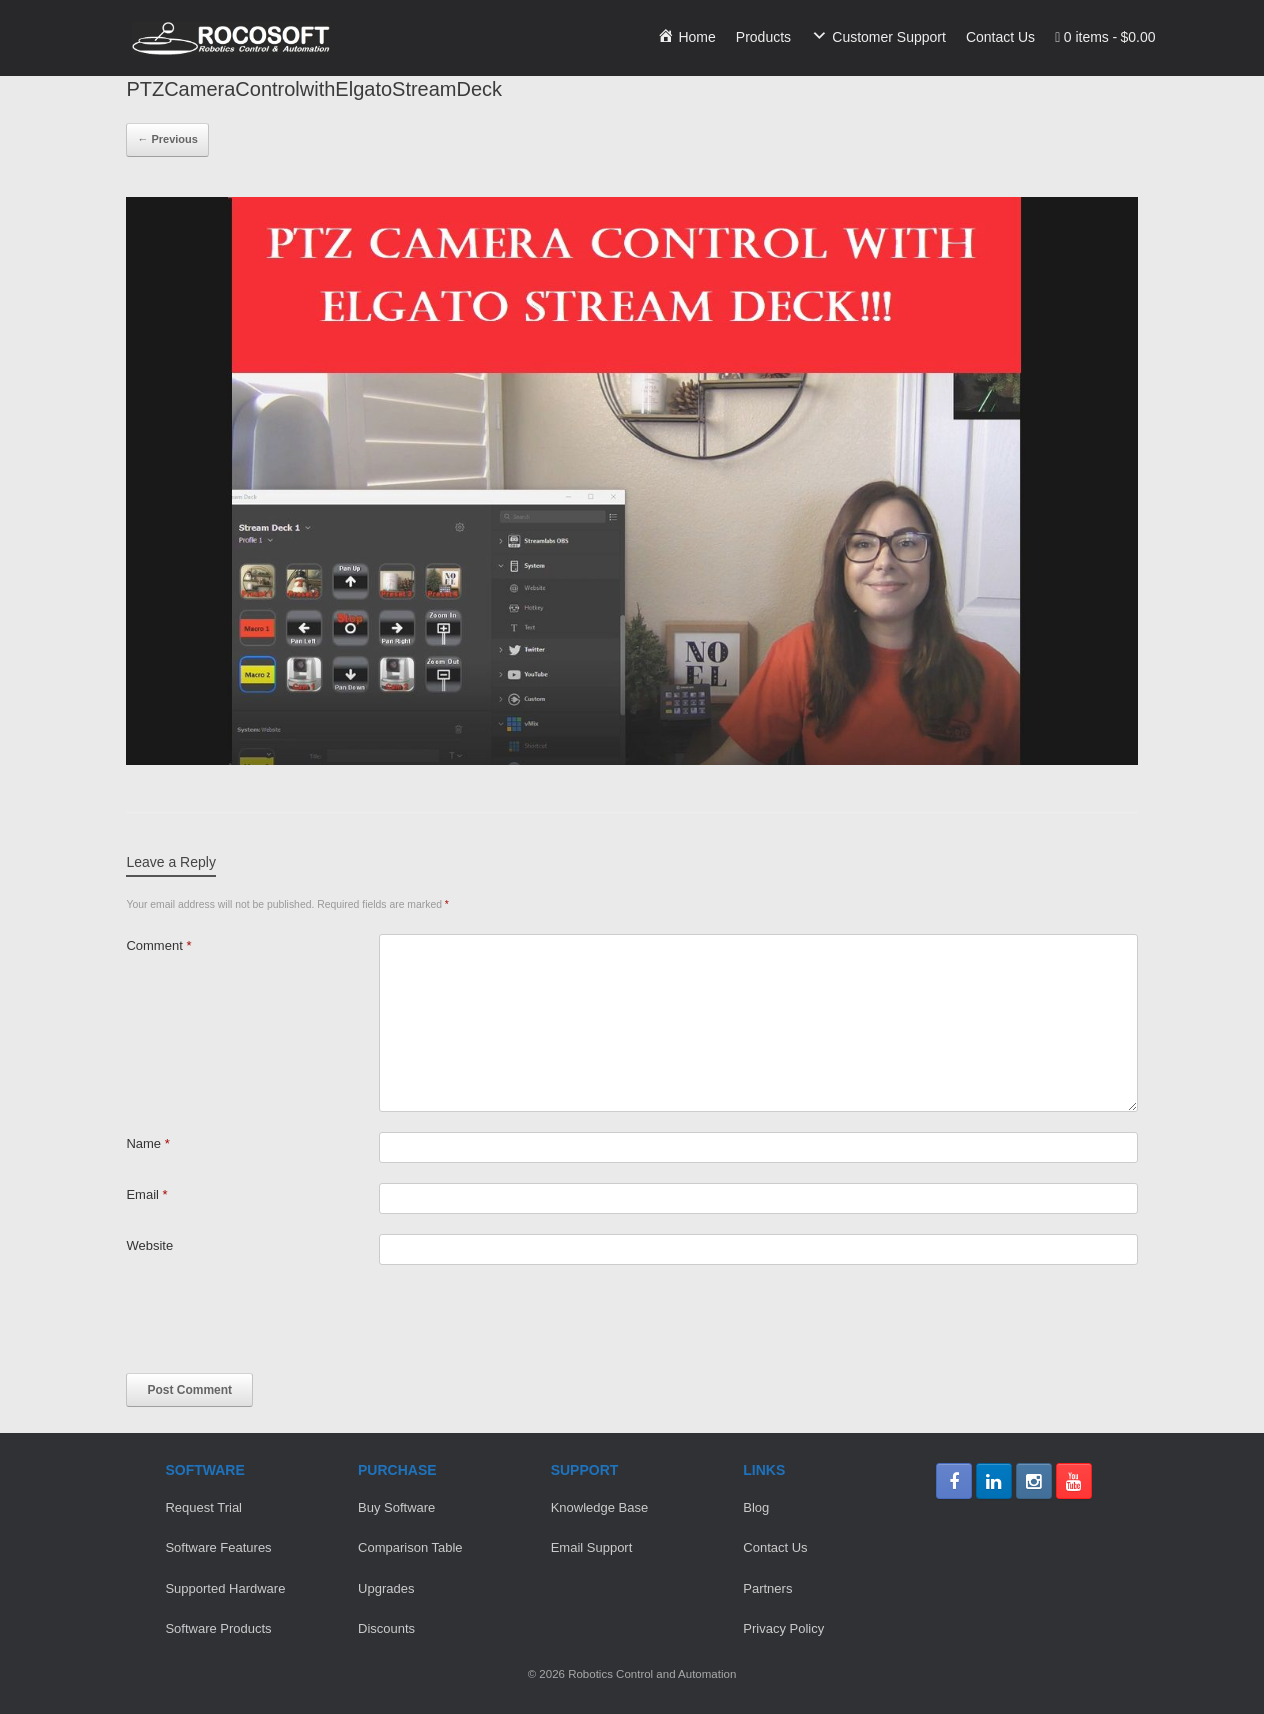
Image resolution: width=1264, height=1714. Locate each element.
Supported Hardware (225, 1588)
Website (149, 1245)
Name (147, 1143)
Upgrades (386, 1588)
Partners (767, 1588)
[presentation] (278, 1324)
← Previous (167, 139)
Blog (756, 1507)
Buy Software (396, 1507)
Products (763, 37)
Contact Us (1000, 37)
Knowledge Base (600, 1507)
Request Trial (203, 1507)
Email (146, 1194)
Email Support (592, 1547)
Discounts (386, 1628)
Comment (158, 945)
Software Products (218, 1628)
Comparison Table (410, 1547)
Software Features (218, 1547)
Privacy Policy (783, 1628)
